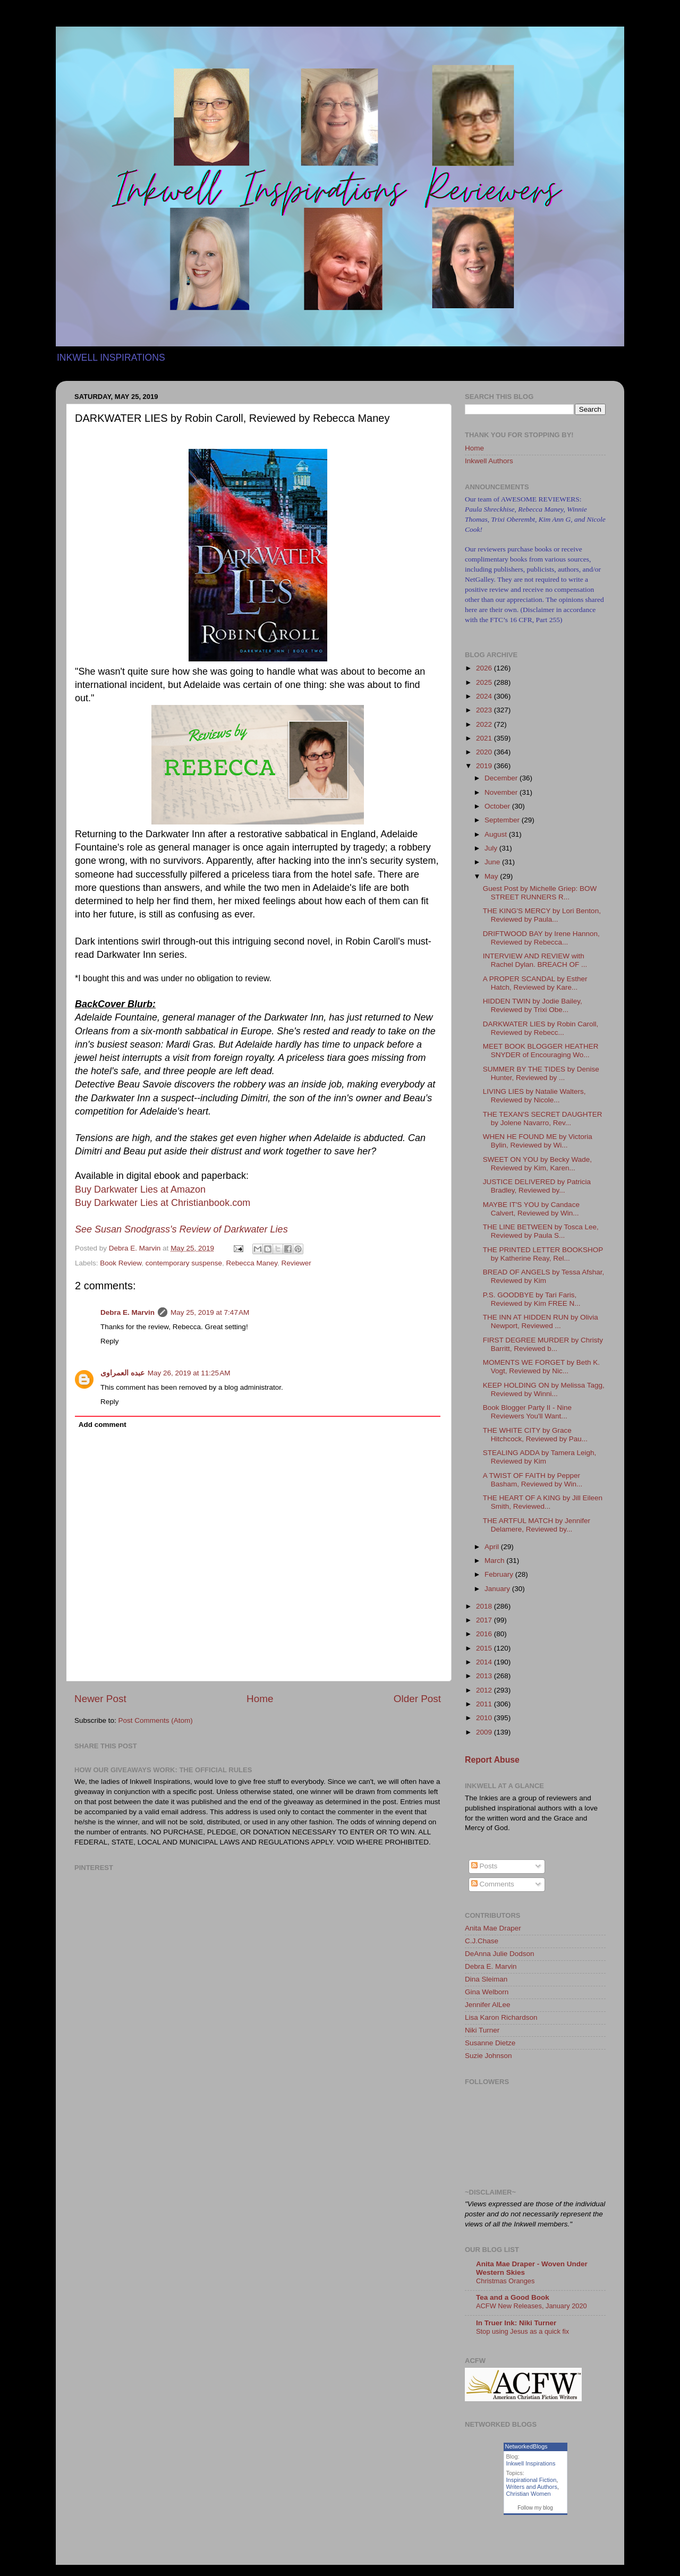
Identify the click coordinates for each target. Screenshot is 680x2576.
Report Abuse (492, 1759)
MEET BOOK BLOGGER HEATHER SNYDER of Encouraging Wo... (541, 1050)
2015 (485, 1648)
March (495, 1561)
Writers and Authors (531, 2487)
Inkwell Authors (489, 461)
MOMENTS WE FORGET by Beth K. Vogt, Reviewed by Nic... (541, 1366)
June (493, 862)
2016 (485, 1634)
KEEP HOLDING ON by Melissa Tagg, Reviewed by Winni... (544, 1389)
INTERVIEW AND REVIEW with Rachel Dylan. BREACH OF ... (535, 960)
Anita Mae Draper (493, 1928)
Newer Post (100, 1698)
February (499, 1574)
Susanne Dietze (490, 2043)
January (498, 1589)
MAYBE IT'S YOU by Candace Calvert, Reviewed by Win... (531, 1209)
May (492, 876)
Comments (492, 1884)
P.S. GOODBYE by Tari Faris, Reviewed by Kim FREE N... (532, 1299)
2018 (485, 1606)
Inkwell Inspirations (531, 2463)
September (503, 820)
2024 (485, 696)
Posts (484, 1866)
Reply (109, 1341)
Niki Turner (482, 2030)
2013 (485, 1676)
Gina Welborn (486, 1992)
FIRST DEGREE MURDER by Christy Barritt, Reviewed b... (543, 1344)
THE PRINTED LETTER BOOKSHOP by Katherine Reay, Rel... (543, 1254)
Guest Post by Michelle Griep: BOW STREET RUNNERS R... (540, 893)
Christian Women (528, 2493)
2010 (485, 1718)
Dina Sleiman (486, 1979)
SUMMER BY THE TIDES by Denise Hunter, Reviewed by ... (541, 1073)
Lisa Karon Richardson (501, 2017)
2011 (485, 1704)
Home (259, 1698)
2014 (485, 1662)
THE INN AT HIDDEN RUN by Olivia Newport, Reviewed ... (540, 1321)
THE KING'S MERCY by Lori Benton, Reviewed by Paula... (542, 915)
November (502, 792)
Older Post (417, 1698)
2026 (485, 668)
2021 (485, 738)
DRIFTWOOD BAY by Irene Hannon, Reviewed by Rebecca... (541, 938)
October (498, 806)
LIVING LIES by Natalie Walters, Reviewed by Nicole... (534, 1095)
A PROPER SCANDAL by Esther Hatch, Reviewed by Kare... (535, 983)
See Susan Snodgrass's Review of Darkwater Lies (181, 1229)
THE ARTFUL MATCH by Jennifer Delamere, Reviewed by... (536, 1525)
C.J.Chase (481, 1941)
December (502, 778)
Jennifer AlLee (488, 2005)
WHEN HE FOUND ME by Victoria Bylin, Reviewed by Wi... (537, 1141)
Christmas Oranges (505, 2281)
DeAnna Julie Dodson (499, 1954)
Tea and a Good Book (512, 2297)
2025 (485, 682)
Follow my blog (535, 2508)
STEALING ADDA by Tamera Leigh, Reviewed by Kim (540, 1457)
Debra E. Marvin (127, 1312)
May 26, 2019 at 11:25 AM (189, 1373)
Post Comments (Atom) (155, 1720)
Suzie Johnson (488, 2056)
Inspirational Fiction (531, 2480)
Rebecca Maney (251, 1263)
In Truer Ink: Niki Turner (516, 2323)
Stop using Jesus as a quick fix (522, 2331)
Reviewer (296, 1263)
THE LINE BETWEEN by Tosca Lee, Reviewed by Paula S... (541, 1231)
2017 (485, 1620)
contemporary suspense (184, 1263)
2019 (485, 766)
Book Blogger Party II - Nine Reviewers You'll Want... (527, 1412)
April (492, 1547)
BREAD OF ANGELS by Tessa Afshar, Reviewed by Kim (544, 1276)
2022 (485, 724)
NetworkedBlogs (526, 2446)
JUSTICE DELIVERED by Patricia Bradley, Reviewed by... (537, 1186)
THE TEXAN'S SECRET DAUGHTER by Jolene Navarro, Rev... (542, 1118)
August (496, 834)
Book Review (120, 1263)
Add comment (102, 1425)
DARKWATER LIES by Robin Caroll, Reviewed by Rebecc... (541, 1028)
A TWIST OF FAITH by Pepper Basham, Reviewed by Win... (533, 1480)
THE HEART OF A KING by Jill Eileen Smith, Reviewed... (542, 1502)
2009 (485, 1732)
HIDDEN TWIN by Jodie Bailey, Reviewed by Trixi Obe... (532, 1005)
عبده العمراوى (122, 1373)
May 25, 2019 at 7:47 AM (210, 1312)
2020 (485, 752)
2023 (485, 710)
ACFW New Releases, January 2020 (531, 2306)
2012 (485, 1690)
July (491, 848)
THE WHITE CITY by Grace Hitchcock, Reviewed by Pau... (535, 1434)
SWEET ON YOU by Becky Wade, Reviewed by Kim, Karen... (537, 1163)
